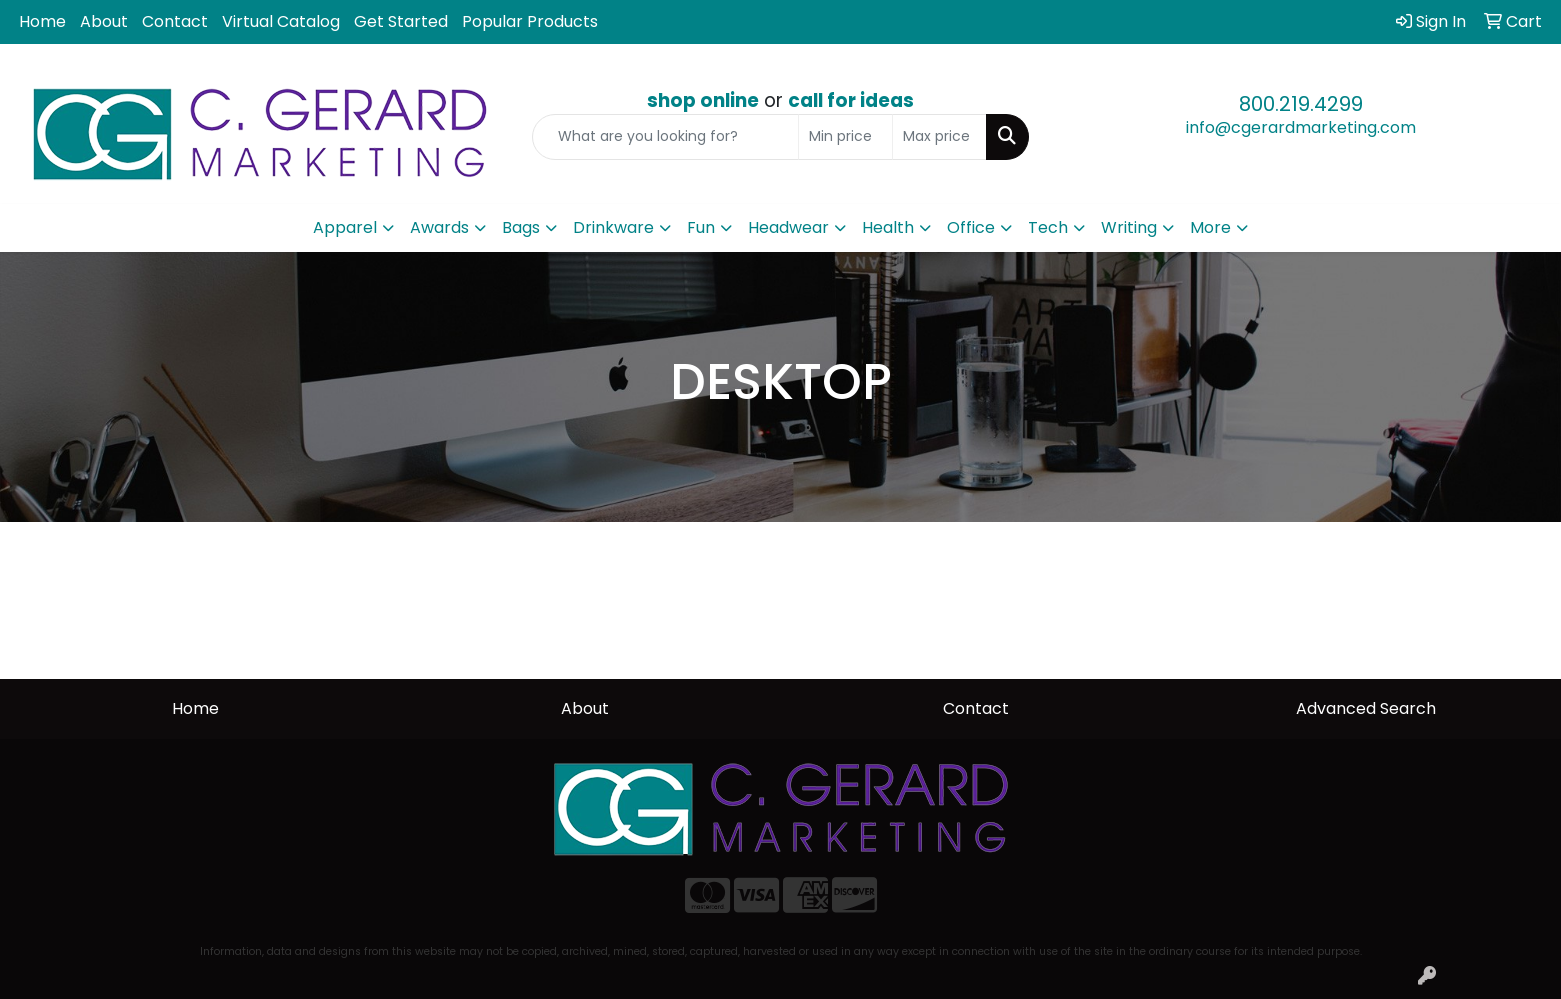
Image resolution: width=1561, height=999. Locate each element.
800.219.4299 (1301, 104)
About (104, 21)
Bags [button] (521, 227)
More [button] (1210, 227)
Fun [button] (701, 227)
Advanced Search (1366, 708)
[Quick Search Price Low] (845, 137)
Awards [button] (439, 227)
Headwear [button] (788, 227)
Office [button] (971, 227)
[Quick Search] (665, 137)
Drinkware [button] (613, 227)
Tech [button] (1048, 227)
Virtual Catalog (281, 21)
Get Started (401, 21)
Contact (175, 21)
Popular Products (530, 21)
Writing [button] (1129, 227)
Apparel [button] (345, 227)
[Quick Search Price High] (939, 137)
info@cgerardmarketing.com (1301, 127)
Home (42, 21)
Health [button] (888, 227)
